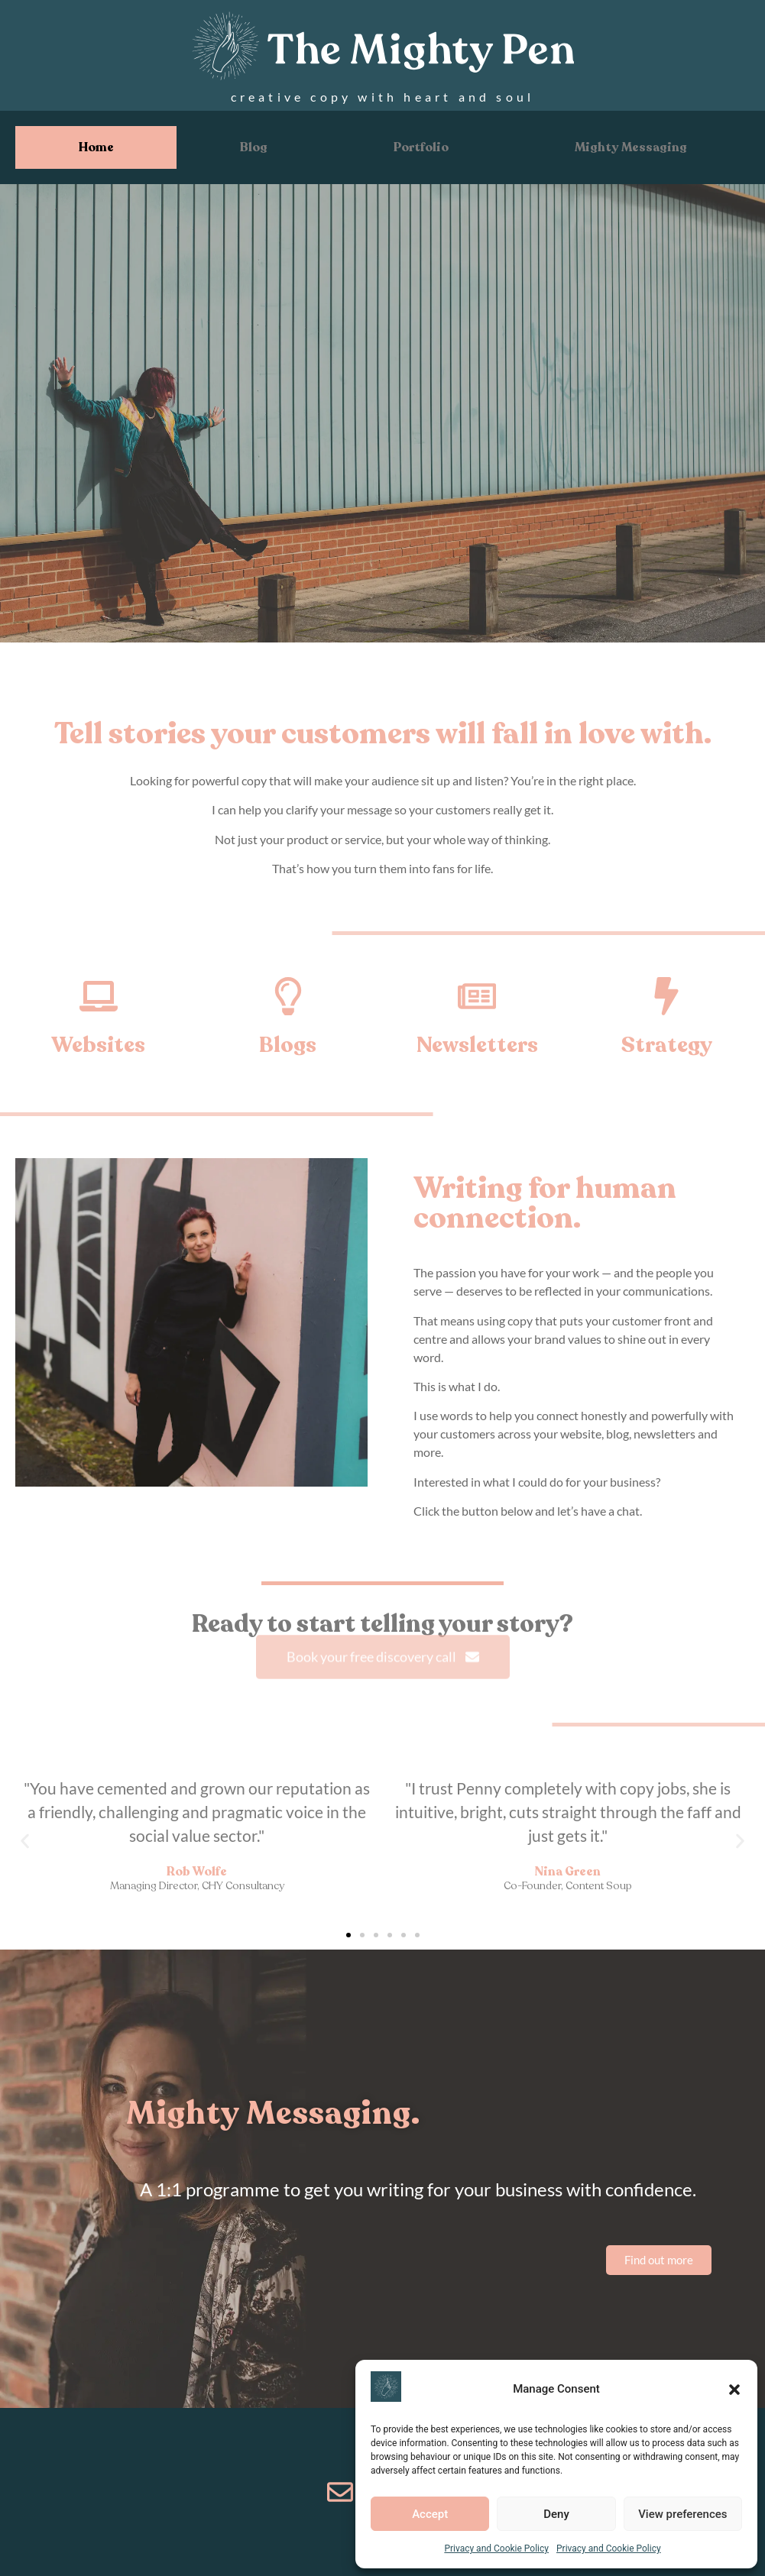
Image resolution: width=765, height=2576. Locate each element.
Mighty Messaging (631, 147)
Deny (556, 2514)
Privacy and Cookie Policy (496, 2548)
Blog (253, 147)
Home (96, 147)
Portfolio (421, 147)
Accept (430, 2514)
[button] (734, 2389)
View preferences (682, 2514)
